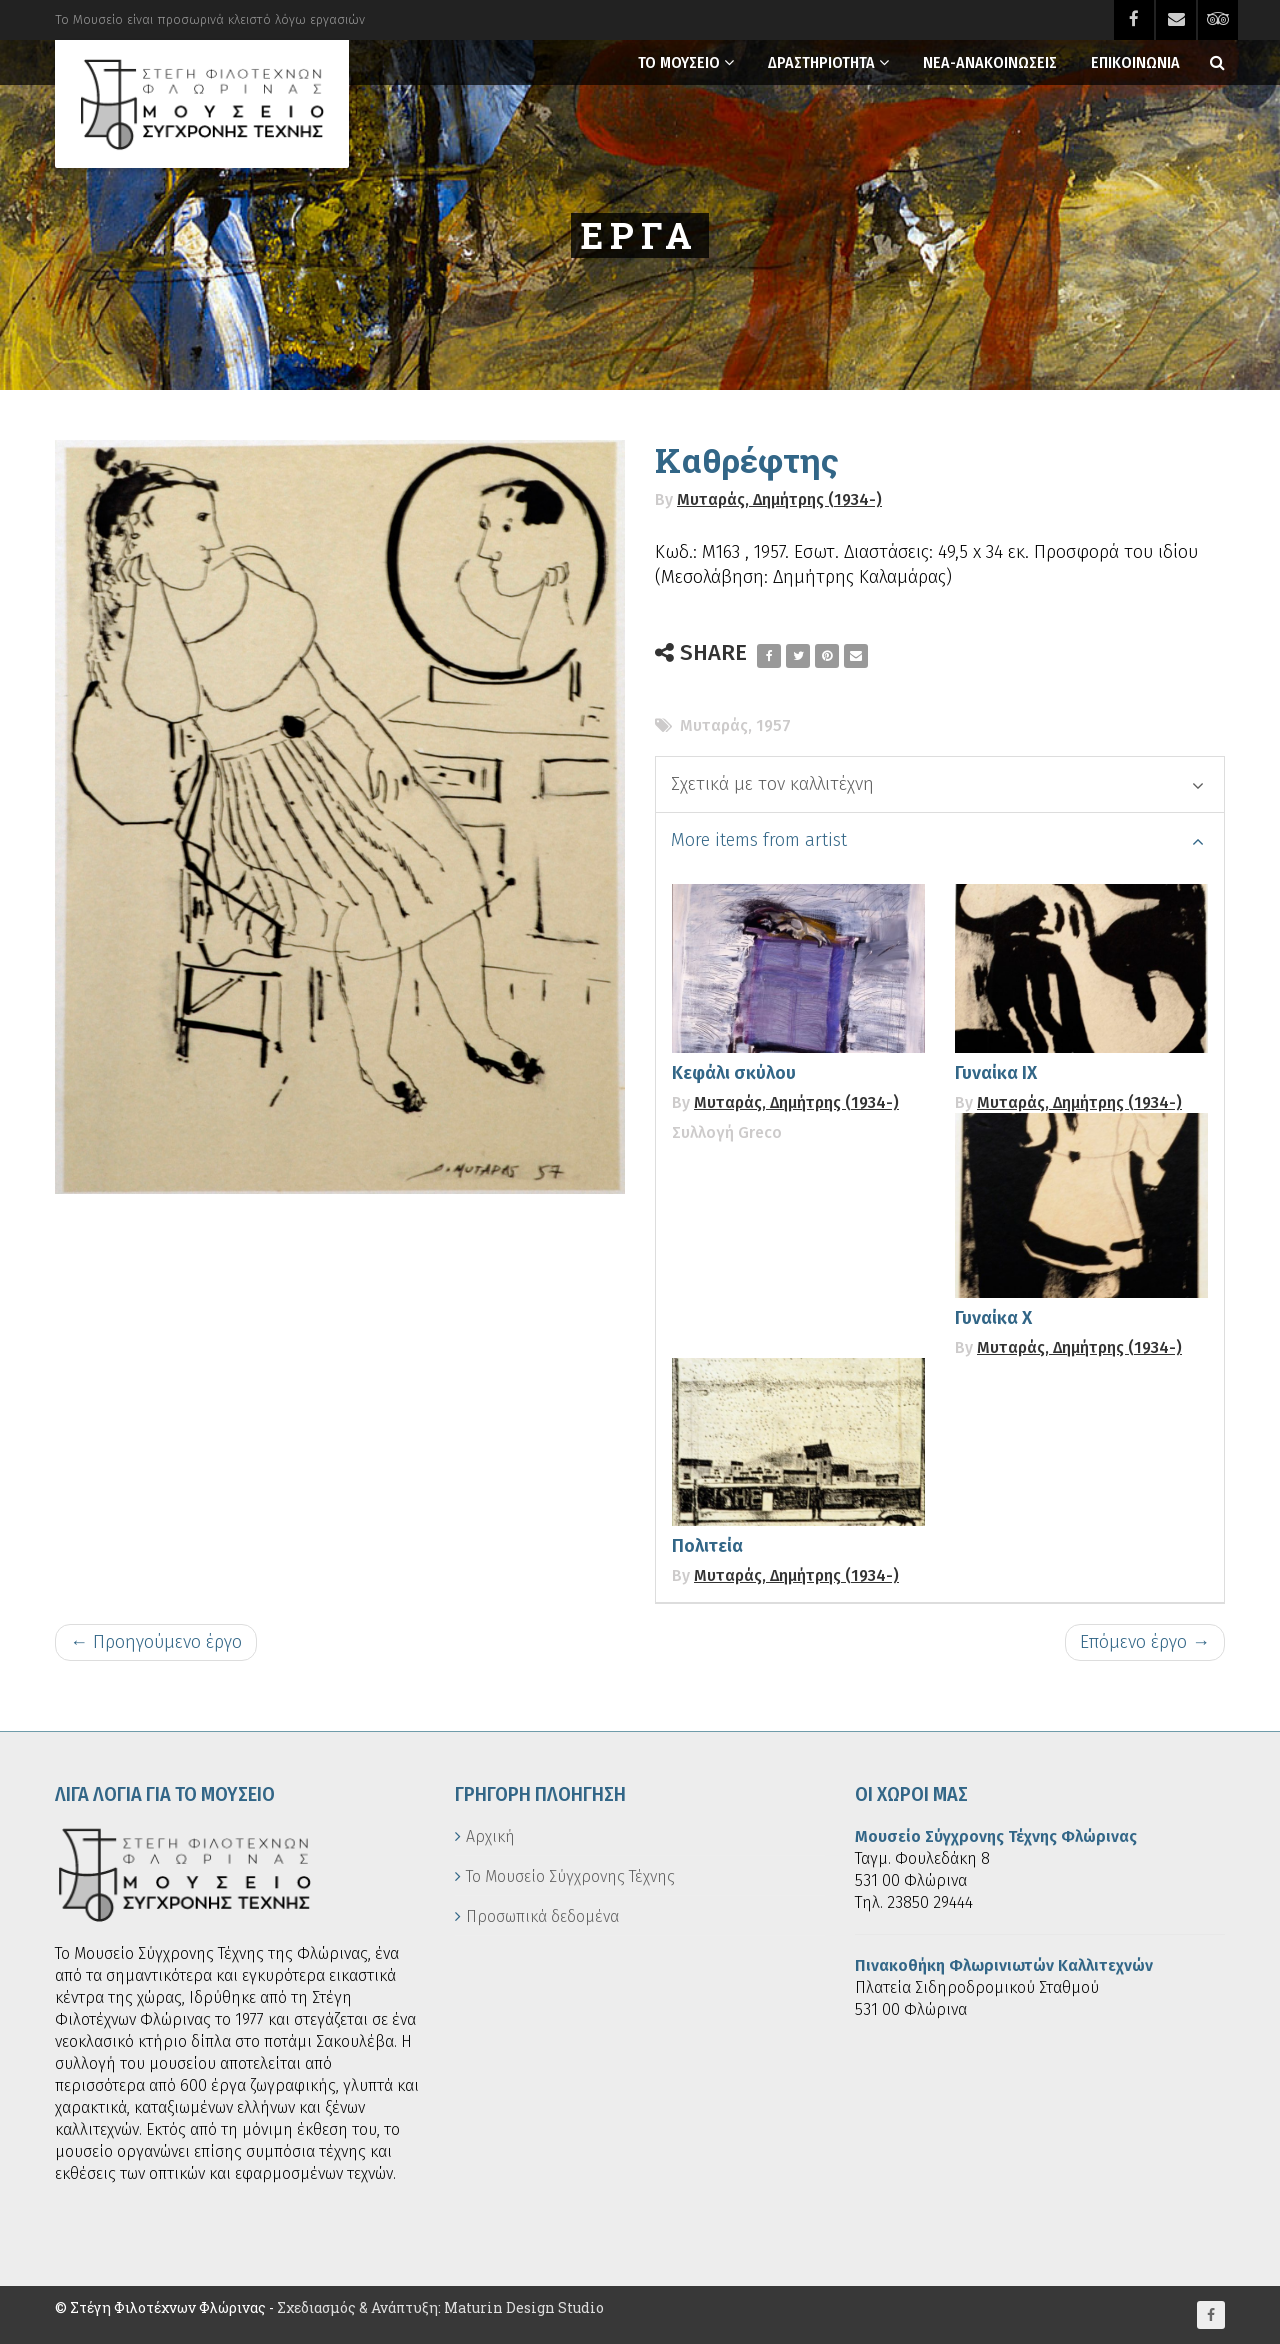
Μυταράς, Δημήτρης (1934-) (779, 499)
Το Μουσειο (679, 62)
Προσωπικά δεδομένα (542, 1916)
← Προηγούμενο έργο (156, 1642)
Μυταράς (714, 725)
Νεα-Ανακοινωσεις (990, 62)
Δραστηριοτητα (821, 62)
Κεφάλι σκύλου (734, 1073)
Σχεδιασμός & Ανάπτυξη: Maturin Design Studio (440, 2307)
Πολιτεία (707, 1546)
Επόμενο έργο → (1145, 1642)
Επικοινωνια (1135, 62)
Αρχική (490, 1836)
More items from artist (937, 840)
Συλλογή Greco (727, 1132)
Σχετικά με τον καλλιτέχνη (937, 784)
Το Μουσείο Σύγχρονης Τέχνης (570, 1876)
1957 (773, 725)
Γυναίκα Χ (993, 1318)
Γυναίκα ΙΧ (996, 1073)
